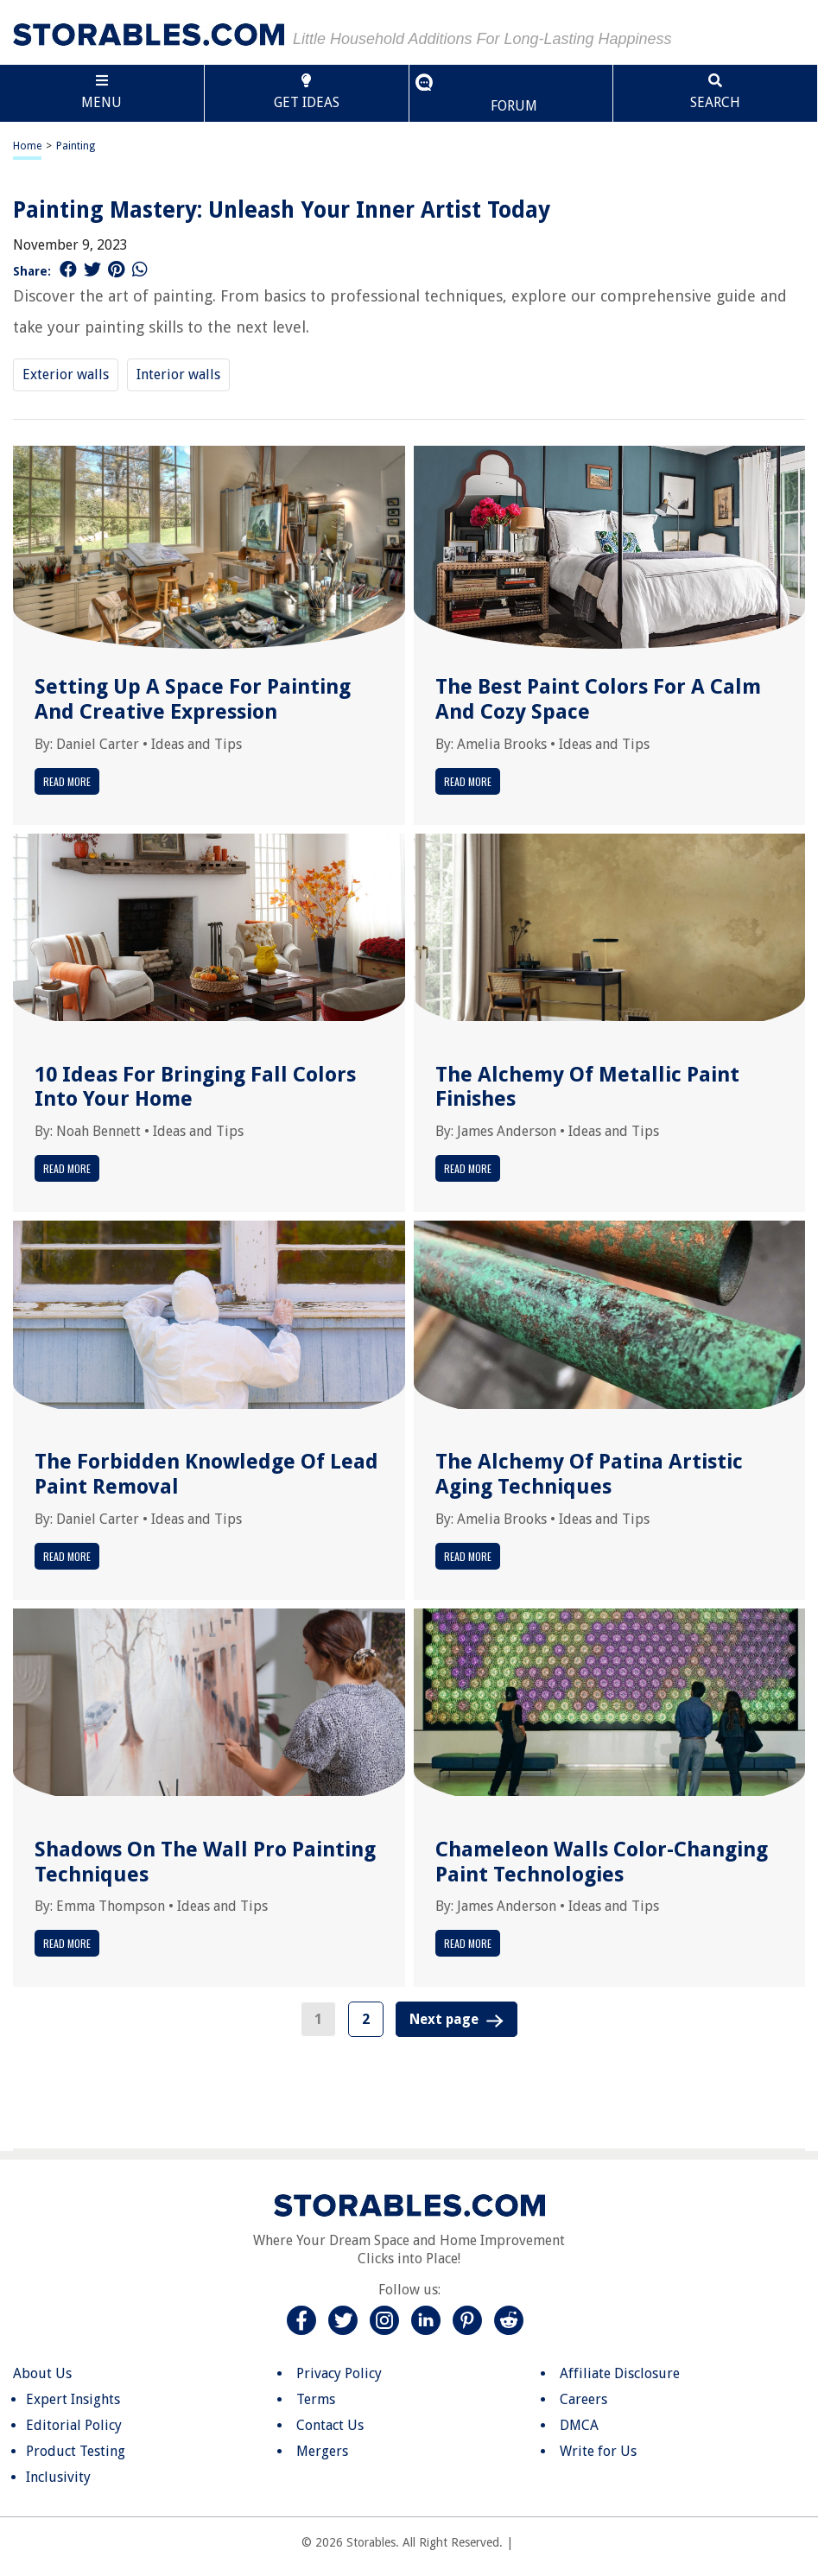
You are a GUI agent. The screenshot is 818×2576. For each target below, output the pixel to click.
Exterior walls (65, 374)
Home (27, 146)
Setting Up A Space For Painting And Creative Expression (193, 699)
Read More (67, 781)
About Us (42, 2373)
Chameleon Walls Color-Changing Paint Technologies (601, 1862)
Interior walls (178, 374)
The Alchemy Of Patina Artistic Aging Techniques (589, 1474)
